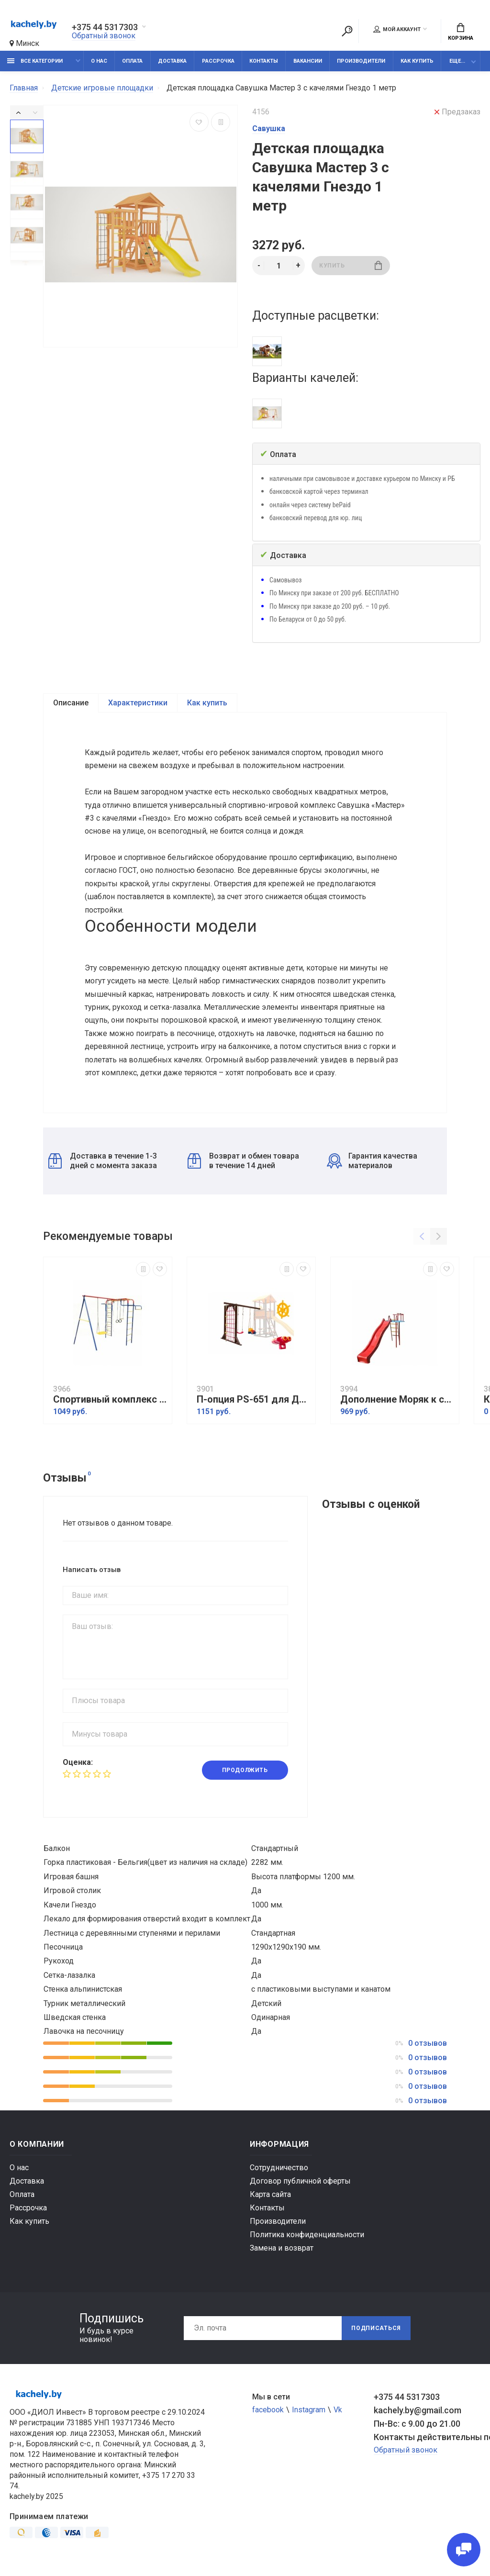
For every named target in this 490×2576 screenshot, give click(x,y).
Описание (71, 702)
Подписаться (376, 2329)
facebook (268, 2410)
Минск (24, 43)
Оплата (132, 61)
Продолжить (245, 1770)
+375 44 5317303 (105, 27)
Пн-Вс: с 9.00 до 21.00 (417, 2425)
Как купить (417, 61)
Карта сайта (270, 2195)
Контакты (263, 61)
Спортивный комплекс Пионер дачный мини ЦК (110, 1400)
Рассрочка (218, 61)
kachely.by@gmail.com (417, 2411)
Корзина (460, 32)
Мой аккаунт (397, 29)
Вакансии (307, 61)
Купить (350, 265)
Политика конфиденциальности (307, 2235)
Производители (361, 61)
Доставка (172, 61)
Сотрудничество (279, 2168)
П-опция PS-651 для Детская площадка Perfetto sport (254, 1400)
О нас (99, 61)
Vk (338, 2410)
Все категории (35, 61)
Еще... (457, 61)
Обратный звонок (103, 35)
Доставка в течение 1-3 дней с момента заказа (102, 1161)
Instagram (308, 2410)
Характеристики (137, 702)
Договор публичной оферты (300, 2181)
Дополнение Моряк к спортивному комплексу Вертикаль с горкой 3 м (397, 1400)
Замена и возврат (281, 2248)
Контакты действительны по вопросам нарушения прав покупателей (427, 2438)
